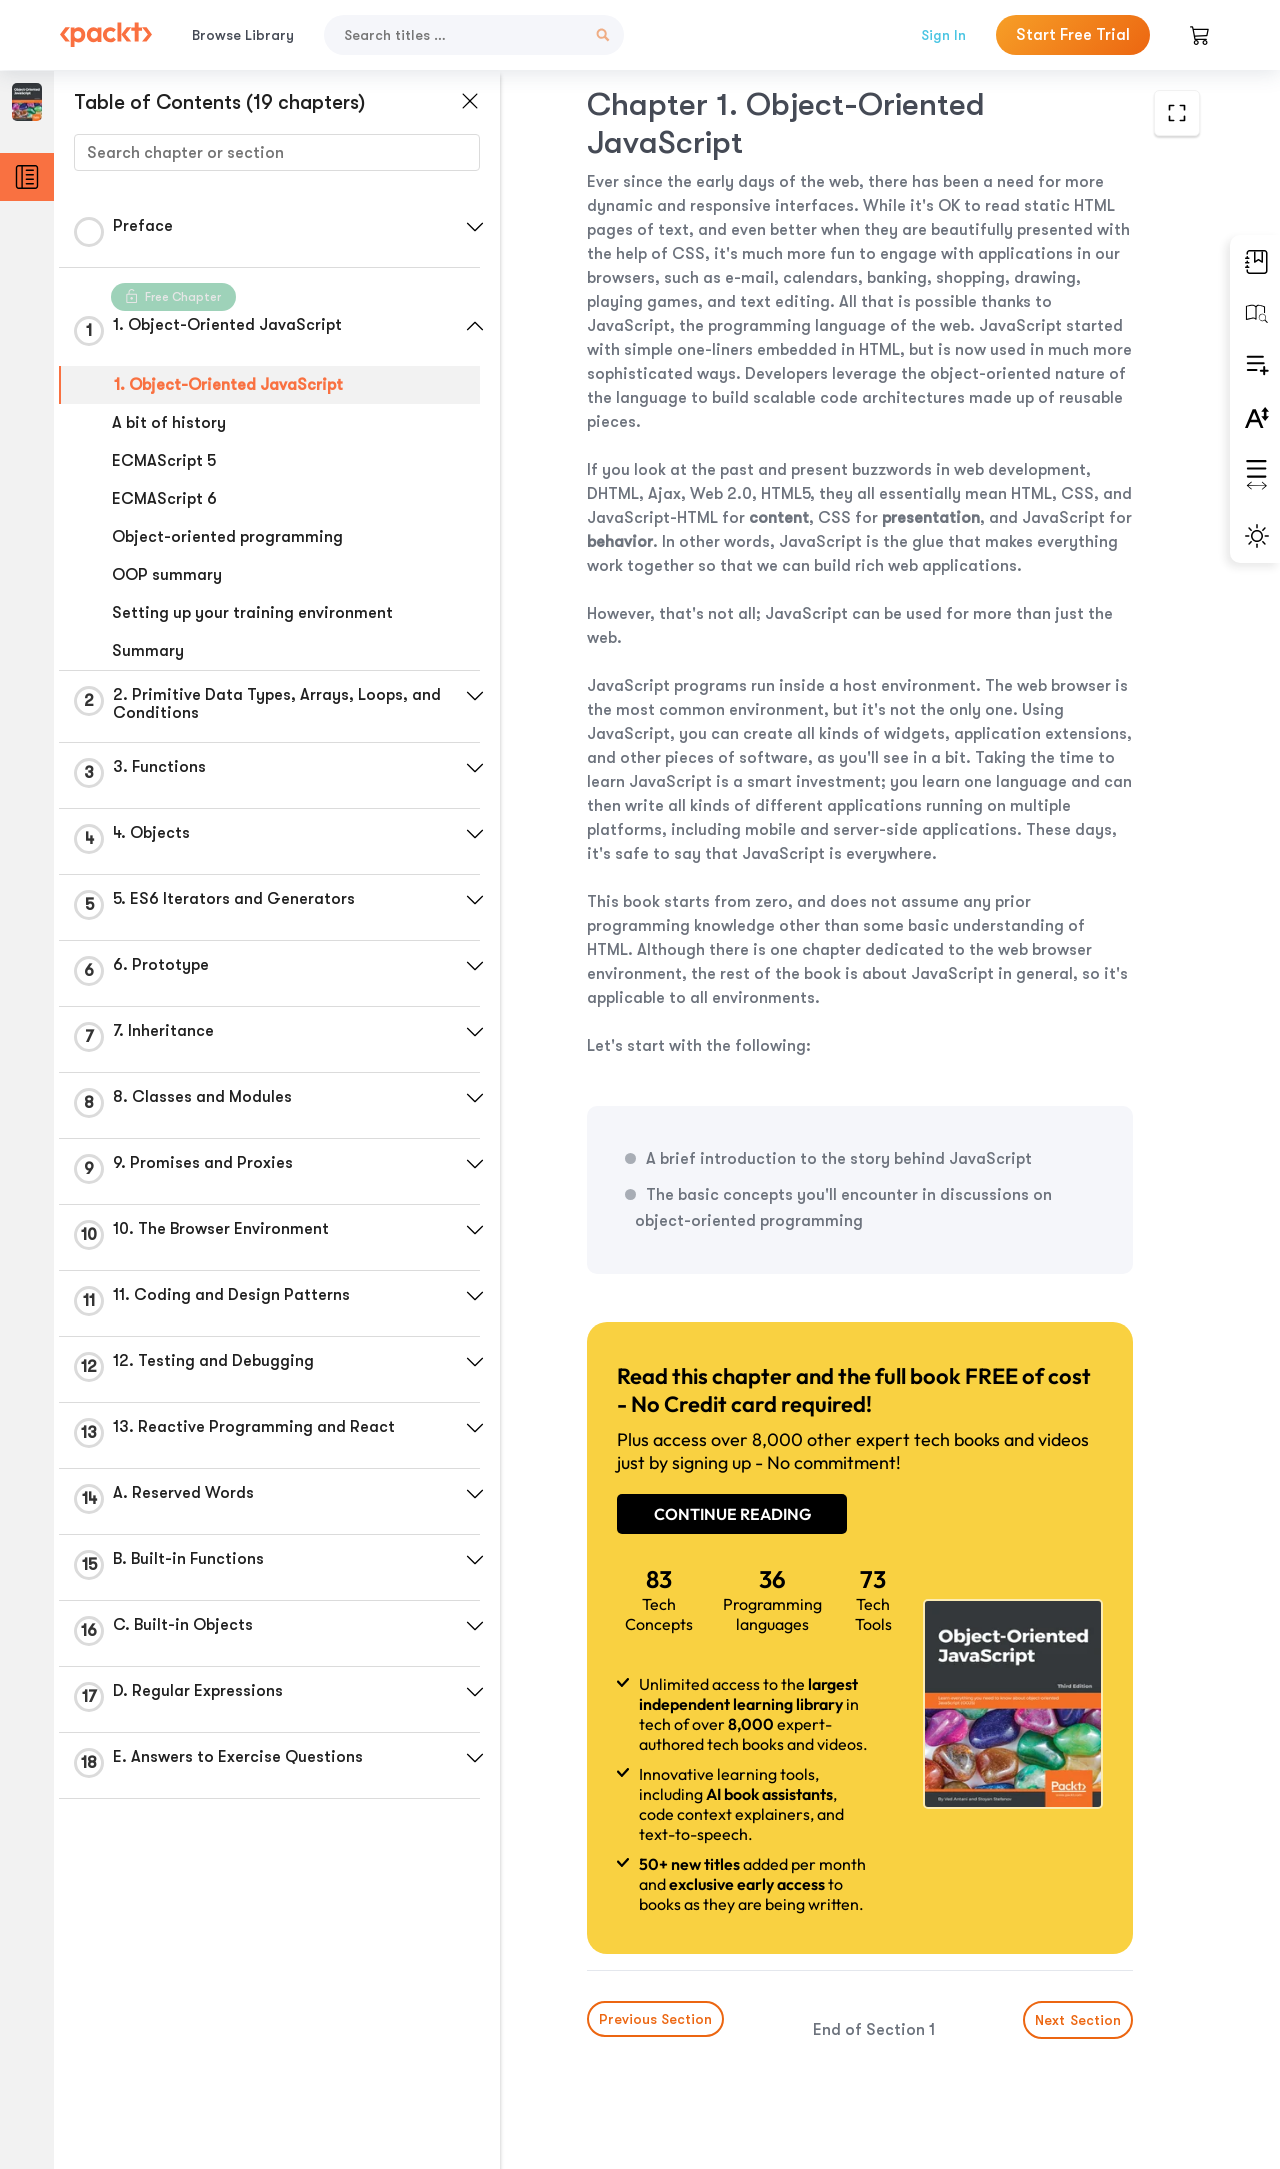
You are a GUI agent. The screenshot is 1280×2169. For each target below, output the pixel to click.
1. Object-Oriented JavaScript (228, 385)
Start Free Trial (1073, 35)
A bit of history (169, 423)
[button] (475, 227)
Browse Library (243, 35)
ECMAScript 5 (164, 461)
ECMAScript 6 (164, 499)
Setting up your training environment (252, 613)
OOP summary (167, 575)
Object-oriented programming (227, 537)
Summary (148, 651)
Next (1078, 2020)
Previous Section (655, 2019)
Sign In (943, 35)
